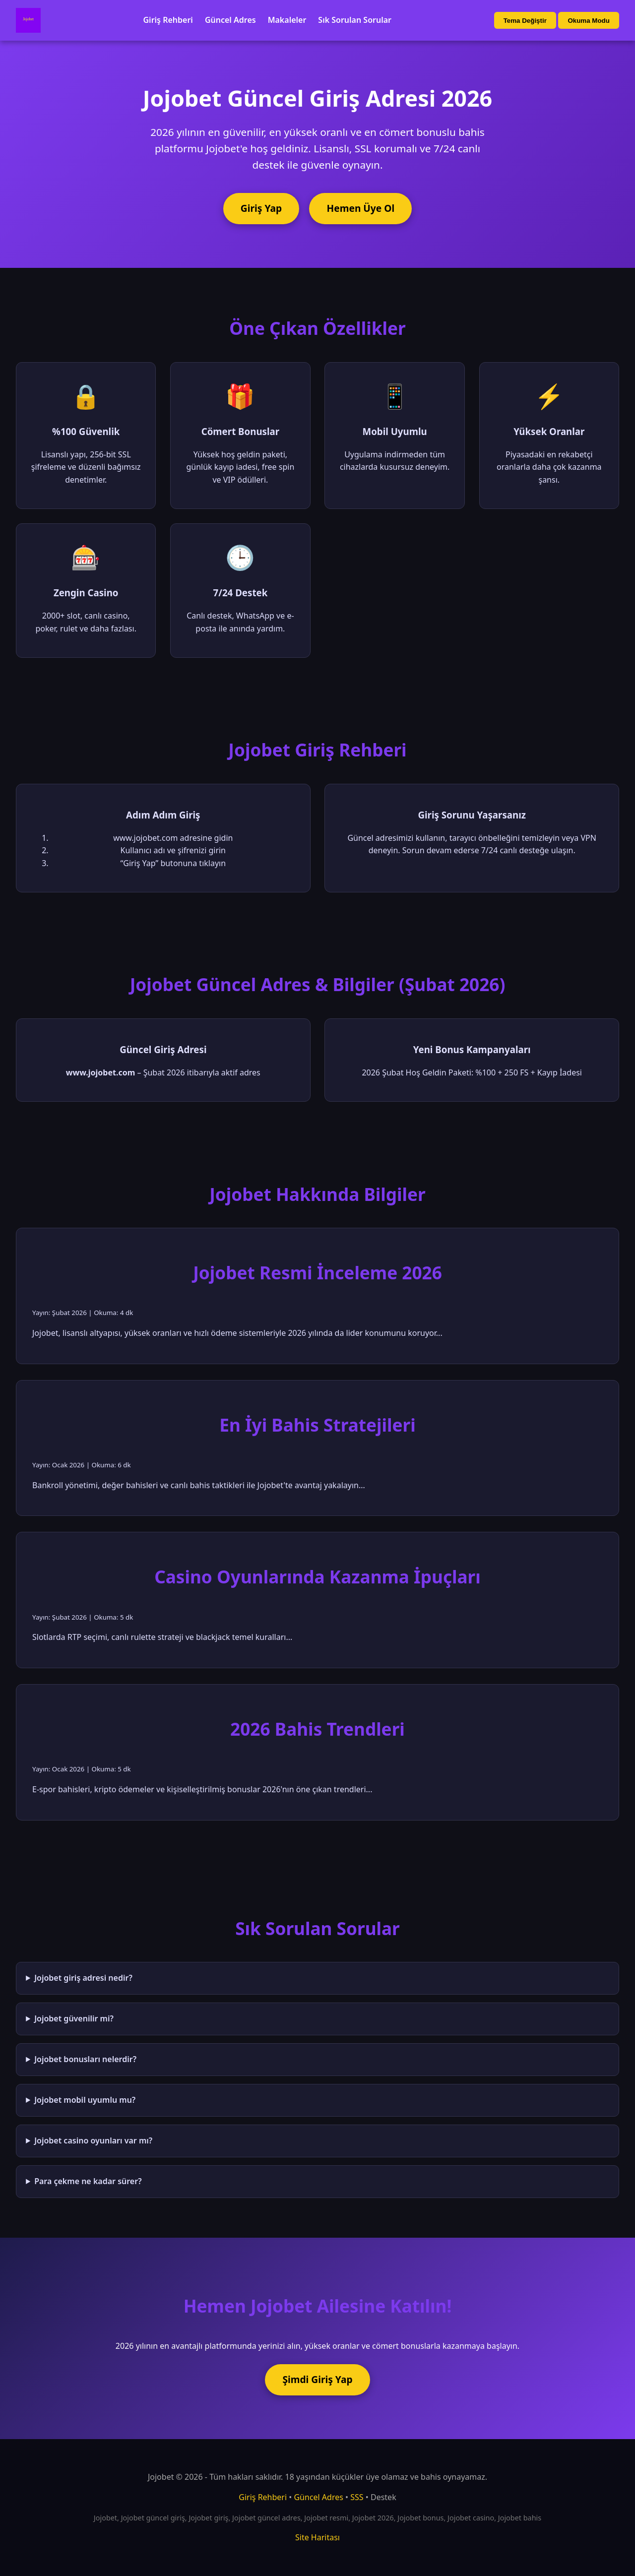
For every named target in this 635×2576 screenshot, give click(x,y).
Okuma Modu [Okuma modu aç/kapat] (588, 20)
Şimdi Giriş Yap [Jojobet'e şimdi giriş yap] (317, 2379)
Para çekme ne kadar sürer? (87, 2181)
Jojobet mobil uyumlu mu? (84, 2099)
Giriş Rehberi (168, 19)
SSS (356, 2497)
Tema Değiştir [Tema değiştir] (525, 20)
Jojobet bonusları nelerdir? (85, 2059)
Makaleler (287, 19)
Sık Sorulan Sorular (354, 19)
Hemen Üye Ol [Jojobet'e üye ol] (361, 208)
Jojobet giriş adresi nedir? (83, 1977)
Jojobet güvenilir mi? (74, 2018)
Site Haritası (317, 2537)
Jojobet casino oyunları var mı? (93, 2140)
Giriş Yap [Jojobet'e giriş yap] (261, 208)
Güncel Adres (230, 19)
